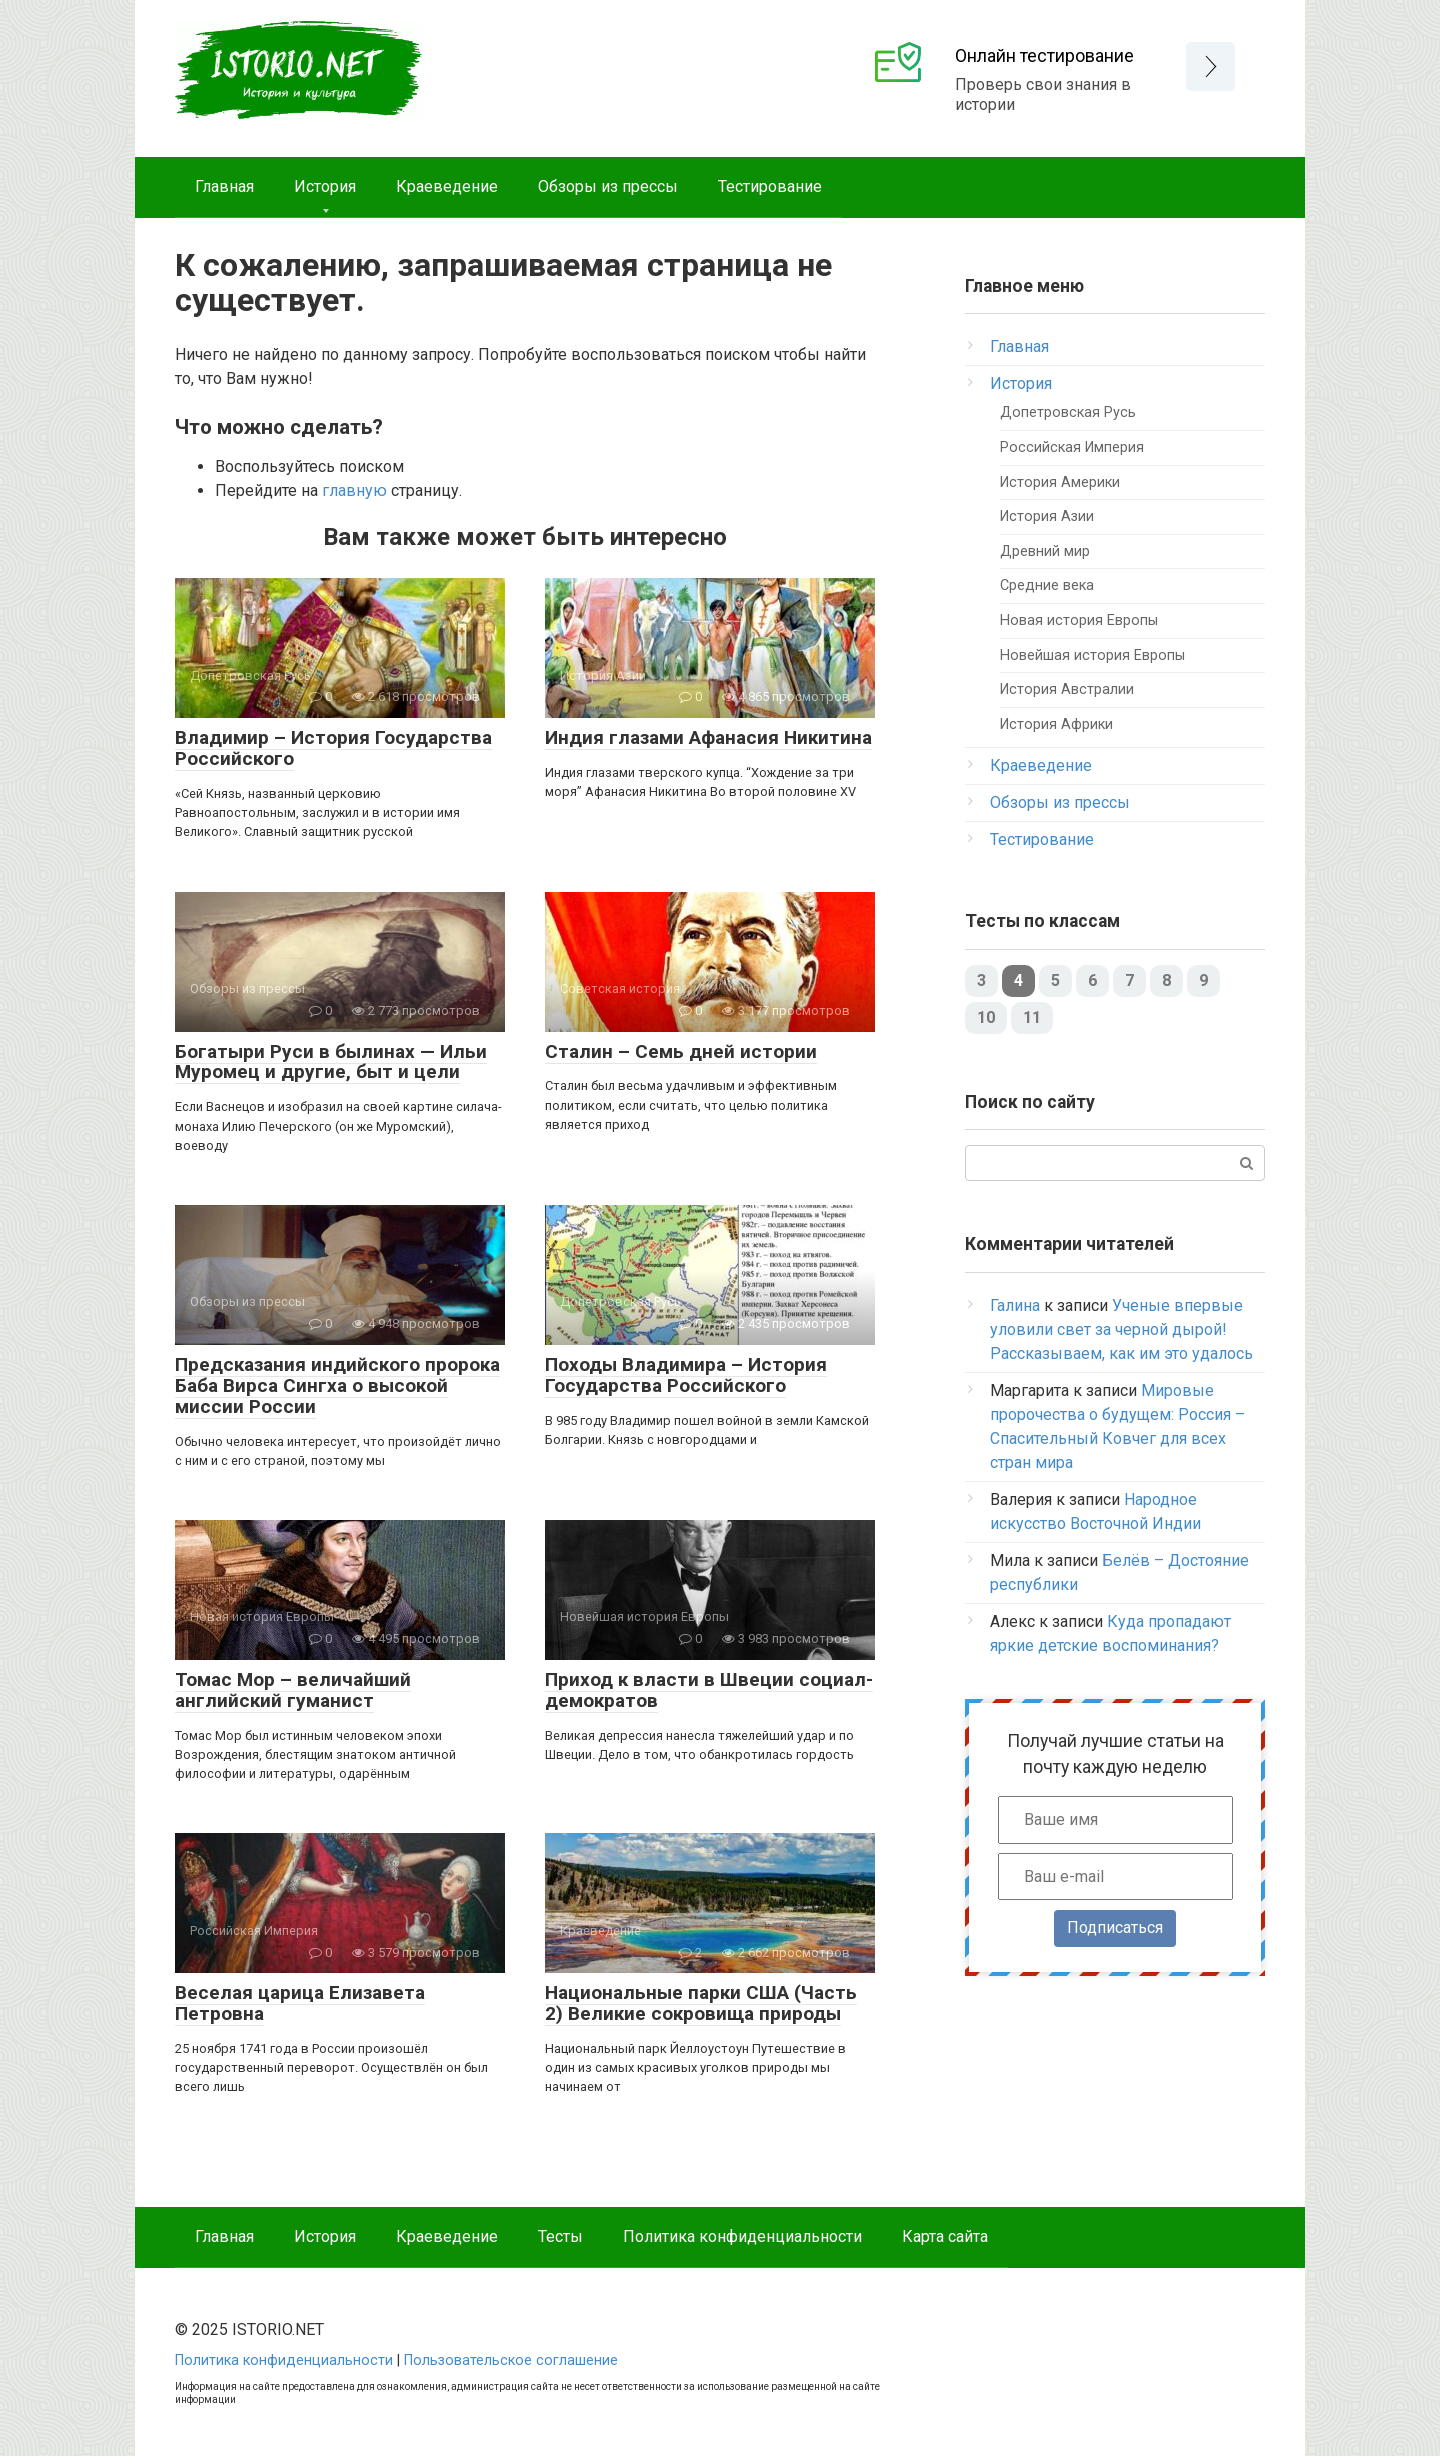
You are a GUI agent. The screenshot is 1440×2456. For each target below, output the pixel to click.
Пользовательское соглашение (511, 2360)
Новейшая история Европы (1092, 655)
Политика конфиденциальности (742, 2236)
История (325, 186)
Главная (224, 186)
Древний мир (1045, 551)
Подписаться (1115, 1927)
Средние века (1047, 585)
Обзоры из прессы (608, 186)
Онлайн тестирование (1044, 55)
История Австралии (1067, 689)
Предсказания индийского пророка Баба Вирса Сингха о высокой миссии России (337, 1385)
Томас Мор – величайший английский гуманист (293, 1690)
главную (354, 490)
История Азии (1047, 516)
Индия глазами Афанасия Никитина (708, 737)
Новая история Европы (1079, 620)
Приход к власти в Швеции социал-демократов (709, 1690)
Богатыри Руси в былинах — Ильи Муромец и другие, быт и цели (331, 1062)
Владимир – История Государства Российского (333, 748)
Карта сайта (945, 2236)
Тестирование (770, 186)
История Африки (1056, 724)
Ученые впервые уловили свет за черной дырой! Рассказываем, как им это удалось (1121, 1329)
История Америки (1060, 482)
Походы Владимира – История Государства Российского (686, 1375)
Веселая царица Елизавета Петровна (300, 2003)
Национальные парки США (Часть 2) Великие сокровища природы (701, 2003)
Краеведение (447, 186)
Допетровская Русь (1068, 412)
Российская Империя (1072, 447)
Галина (1015, 1305)
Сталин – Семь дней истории (681, 1051)
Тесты (560, 2236)
